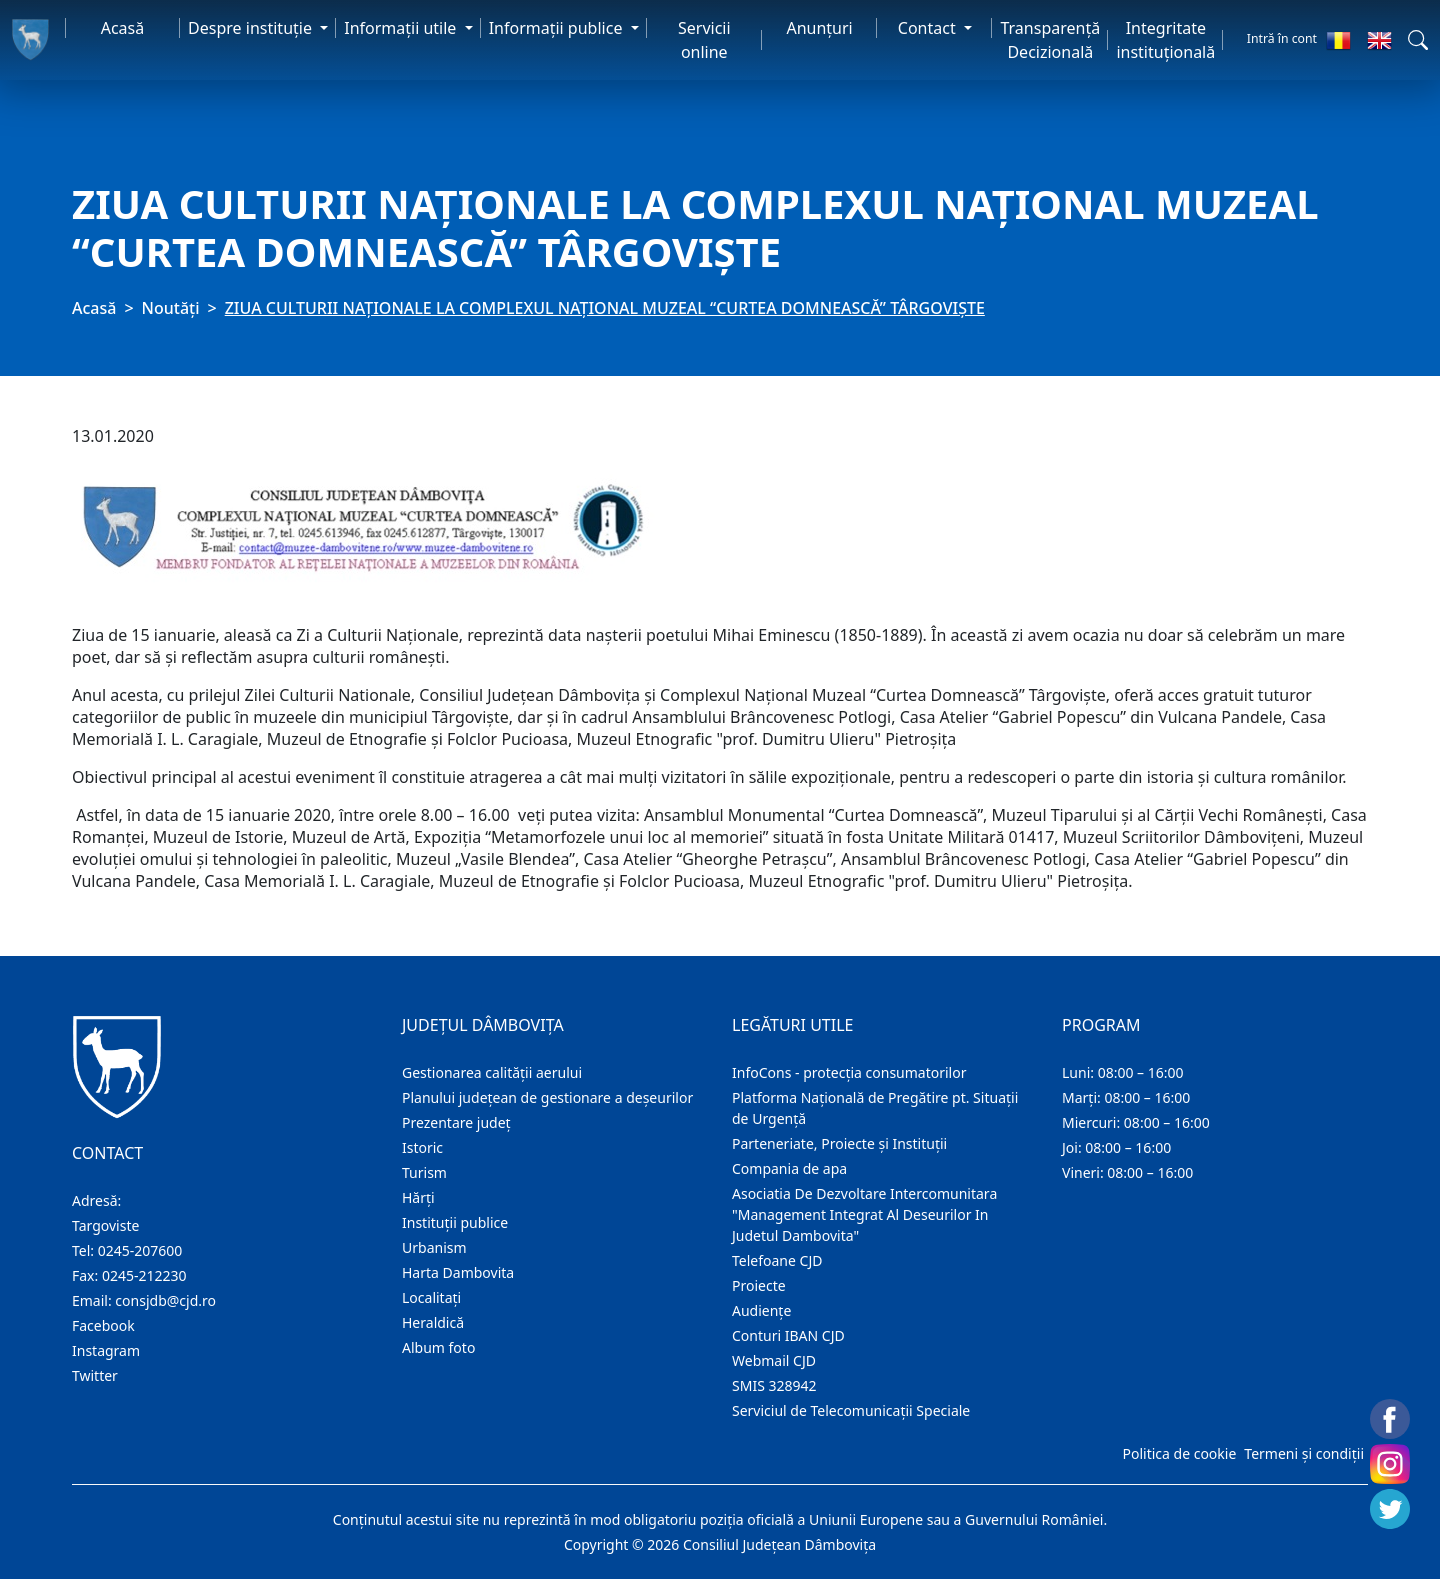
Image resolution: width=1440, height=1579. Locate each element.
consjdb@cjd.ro (165, 1300)
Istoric (422, 1147)
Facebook (103, 1325)
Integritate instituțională (1165, 40)
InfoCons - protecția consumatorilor (849, 1072)
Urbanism (434, 1247)
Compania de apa (789, 1168)
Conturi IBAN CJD (788, 1335)
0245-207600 (140, 1250)
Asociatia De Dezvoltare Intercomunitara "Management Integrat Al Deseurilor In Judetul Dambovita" (864, 1214)
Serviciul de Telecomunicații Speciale (851, 1410)
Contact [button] (929, 28)
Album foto (438, 1347)
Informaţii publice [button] (558, 28)
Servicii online (704, 40)
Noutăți (171, 308)
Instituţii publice (455, 1222)
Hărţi (418, 1197)
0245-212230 (144, 1275)
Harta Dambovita (458, 1272)
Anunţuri (819, 28)
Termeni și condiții (1304, 1453)
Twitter (95, 1375)
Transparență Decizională (1050, 40)
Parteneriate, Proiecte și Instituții (839, 1143)
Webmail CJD (774, 1360)
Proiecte (759, 1285)
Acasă (123, 28)
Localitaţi (431, 1297)
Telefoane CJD (777, 1260)
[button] (1418, 40)
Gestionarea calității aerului (492, 1072)
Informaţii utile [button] (402, 28)
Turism (424, 1172)
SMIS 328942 (774, 1385)
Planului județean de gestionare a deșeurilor (547, 1097)
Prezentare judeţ (456, 1122)
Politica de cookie (1179, 1453)
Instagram (106, 1350)
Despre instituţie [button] (252, 28)
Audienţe (761, 1310)
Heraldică (433, 1322)
